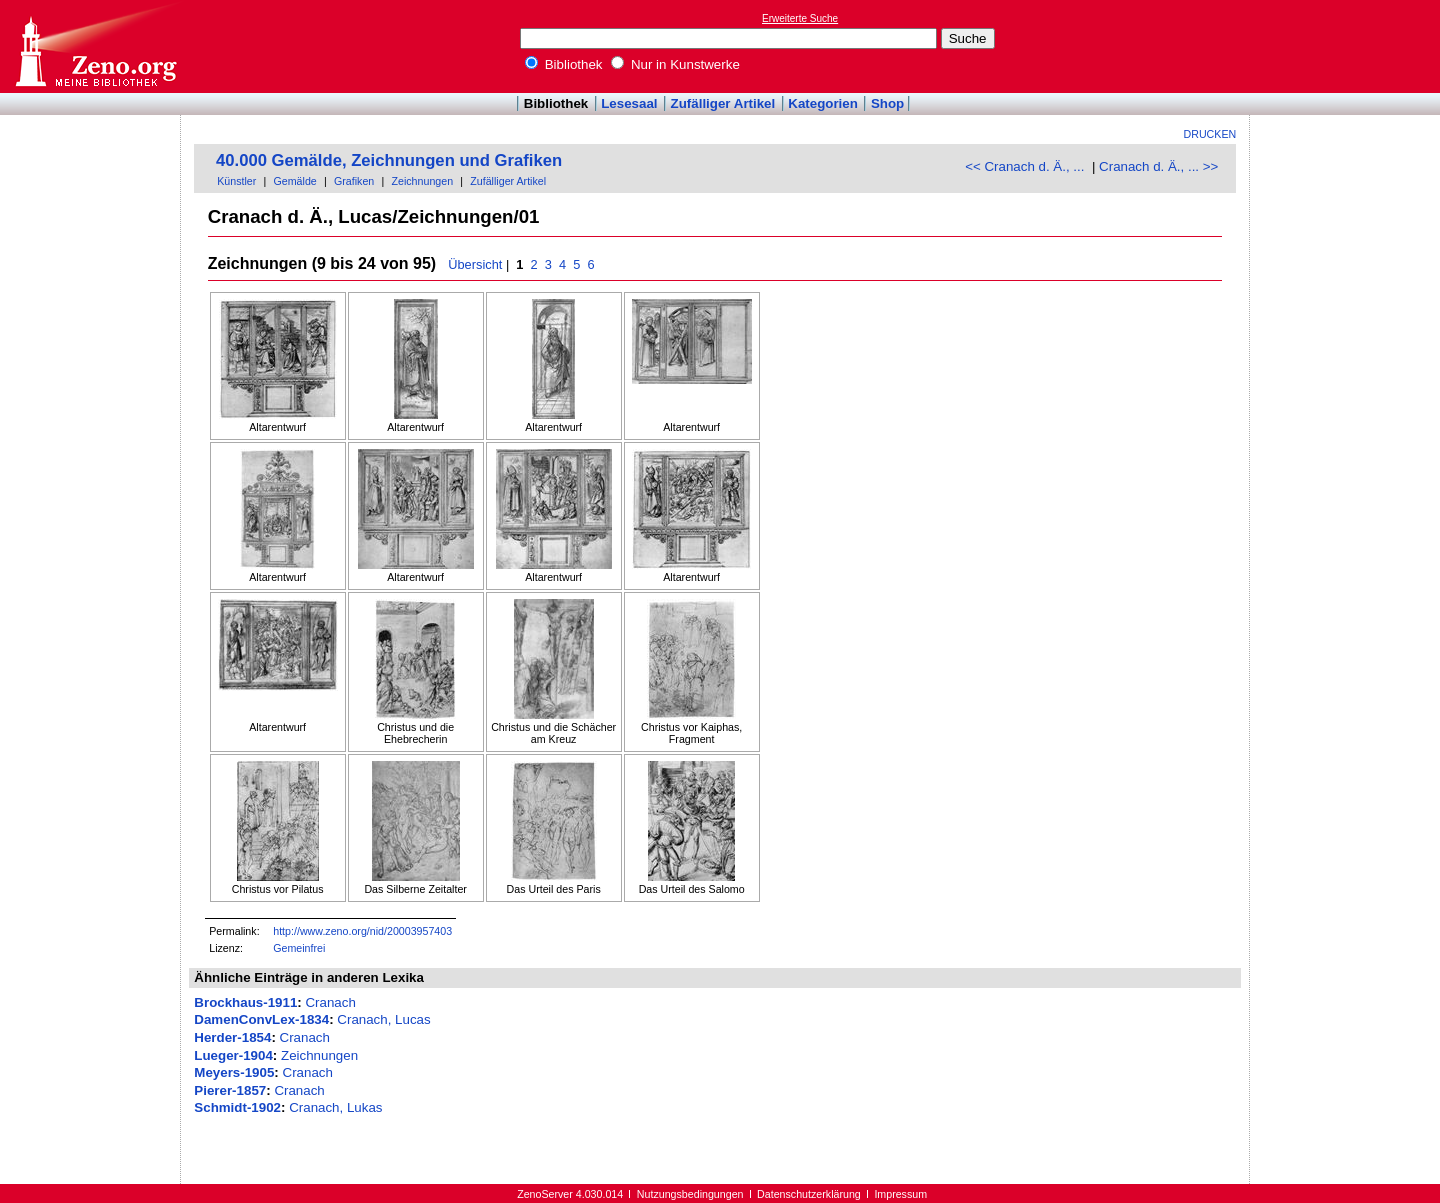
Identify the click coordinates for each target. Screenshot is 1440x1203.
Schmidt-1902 (237, 1107)
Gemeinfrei (299, 948)
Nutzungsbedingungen (690, 1194)
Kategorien (823, 103)
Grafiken (354, 181)
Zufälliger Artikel (723, 103)
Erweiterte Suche (800, 18)
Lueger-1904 (233, 1055)
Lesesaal (629, 103)
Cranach (330, 1002)
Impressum (900, 1194)
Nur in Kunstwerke (675, 64)
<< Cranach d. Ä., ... (1024, 166)
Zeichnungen (422, 181)
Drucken (1210, 134)
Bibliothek (564, 64)
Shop (887, 103)
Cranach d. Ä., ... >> (1158, 166)
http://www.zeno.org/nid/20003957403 (362, 931)
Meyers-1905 (234, 1072)
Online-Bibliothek (95, 46)
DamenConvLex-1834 (261, 1019)
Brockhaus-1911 (245, 1002)
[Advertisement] (1348, 46)
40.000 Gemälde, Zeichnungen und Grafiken (389, 160)
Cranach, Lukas (335, 1107)
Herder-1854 (232, 1037)
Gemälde (295, 181)
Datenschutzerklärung (809, 1194)
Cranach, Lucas (383, 1019)
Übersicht (475, 264)
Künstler (236, 181)
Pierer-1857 (230, 1090)
